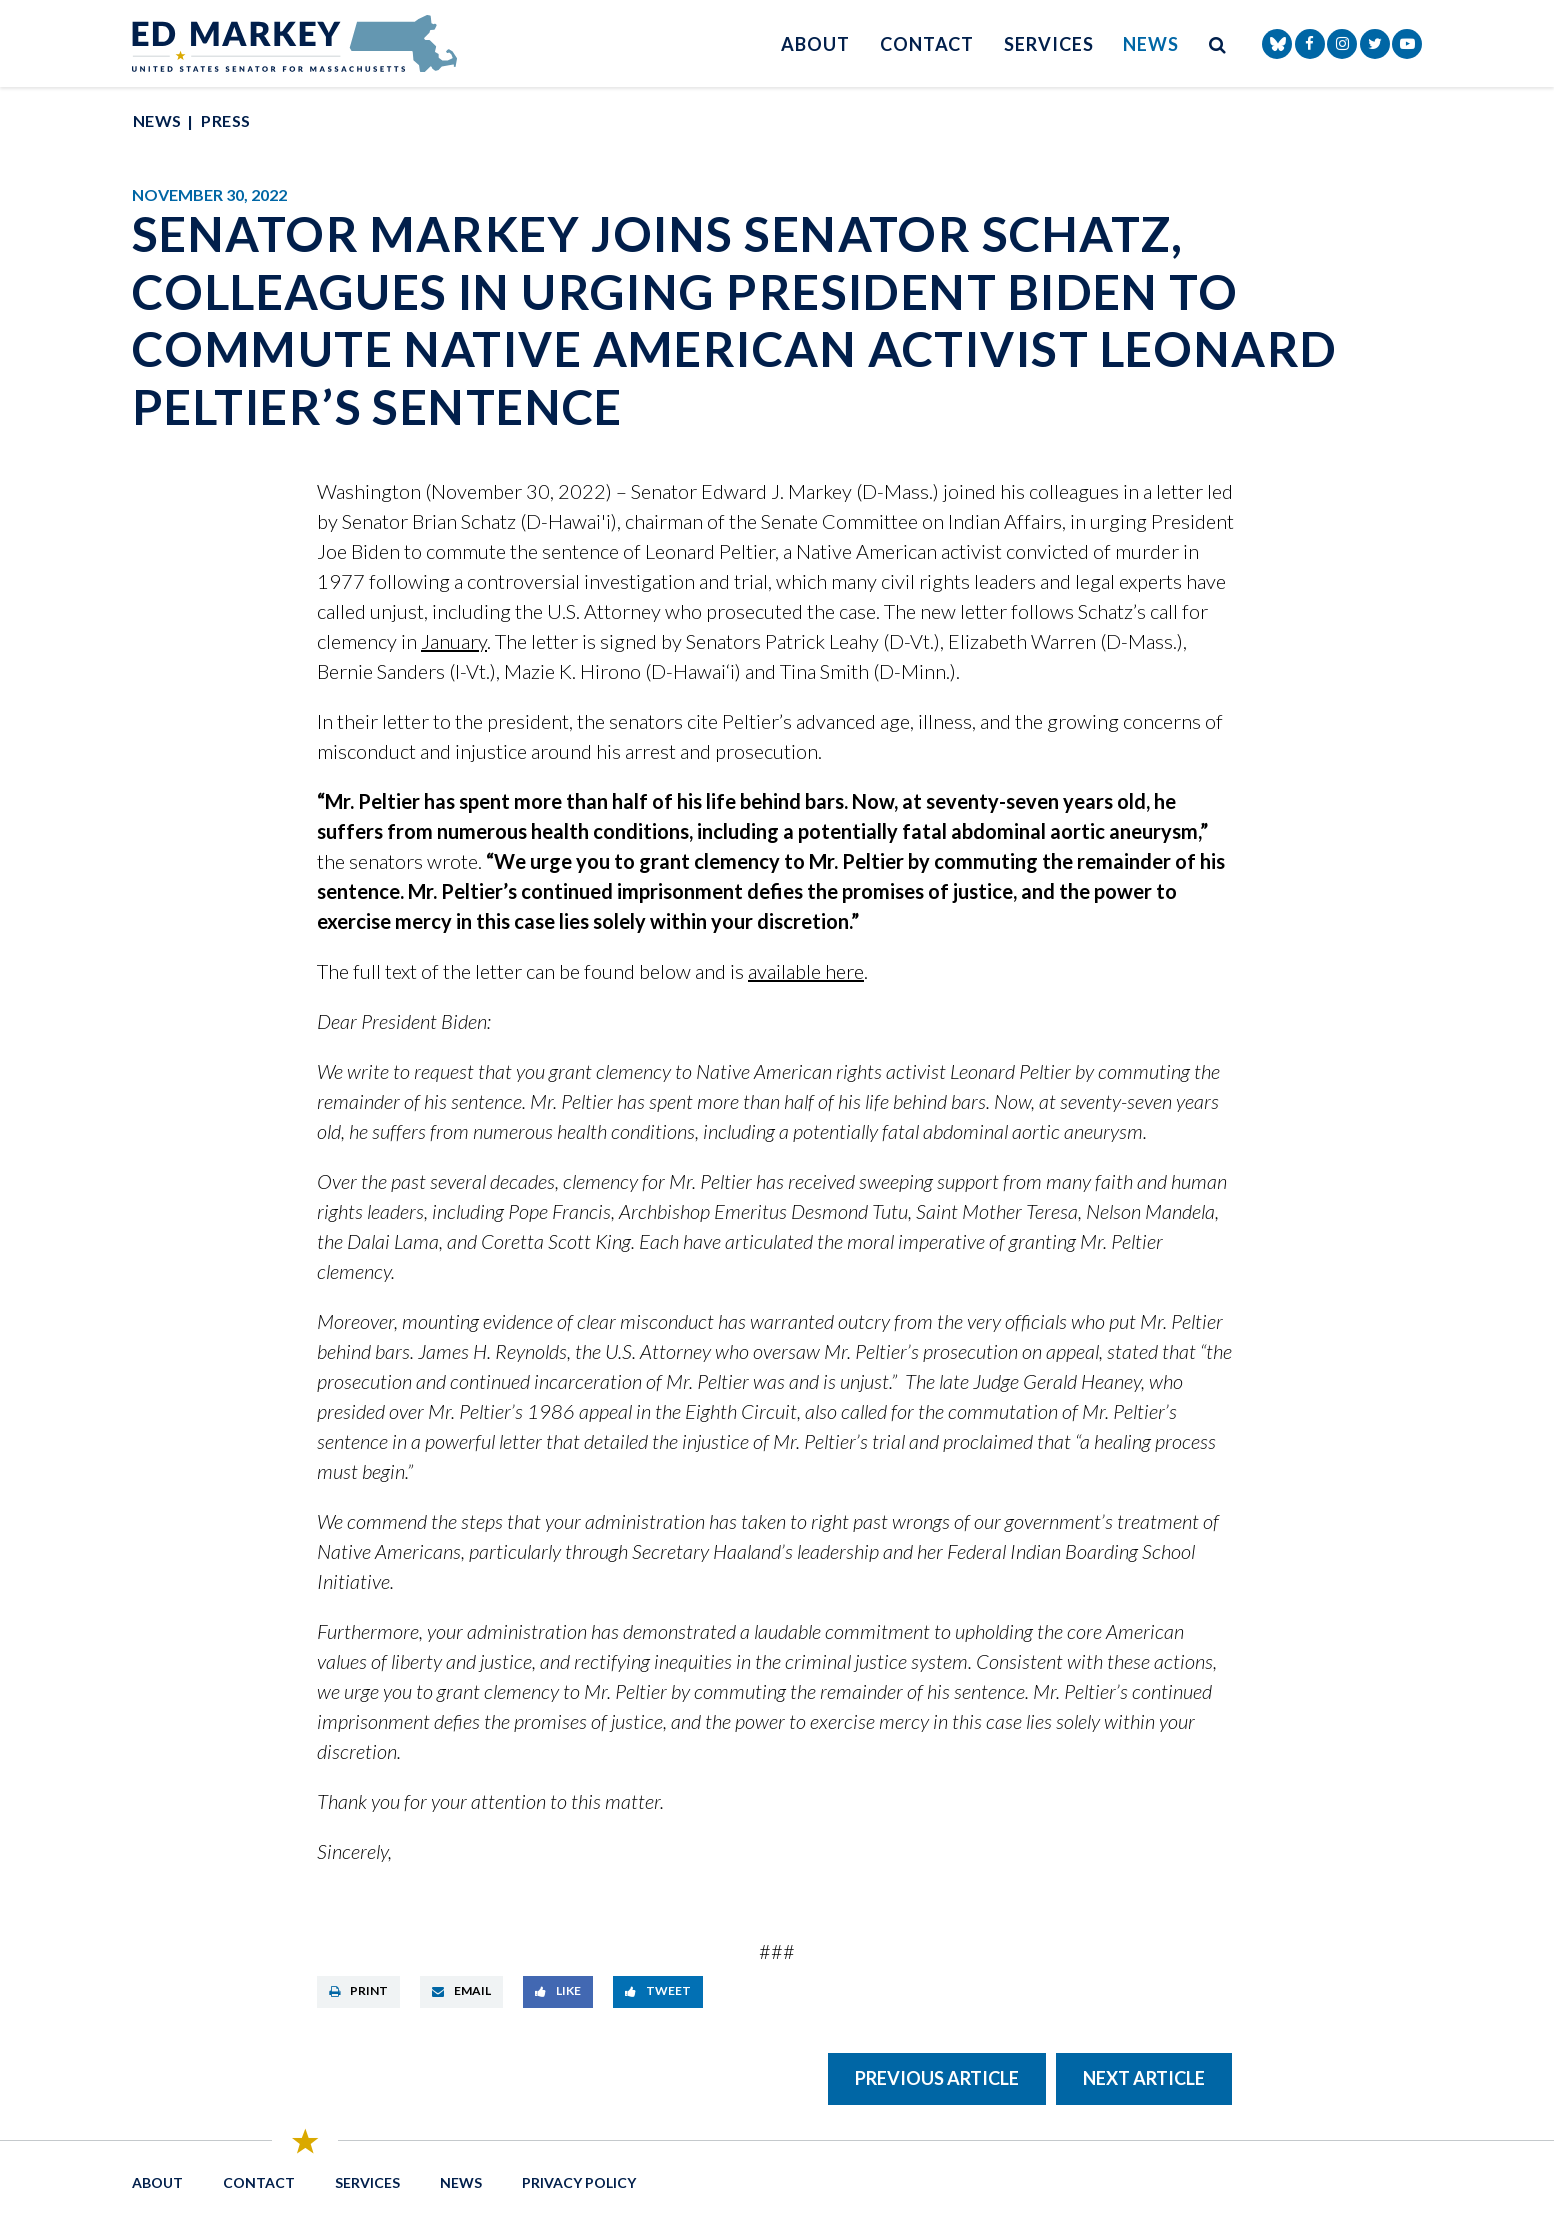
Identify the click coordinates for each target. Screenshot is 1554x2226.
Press (225, 120)
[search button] (1218, 43)
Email (461, 1990)
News (1151, 44)
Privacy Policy (579, 2182)
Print (358, 1990)
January (454, 641)
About (815, 44)
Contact (927, 44)
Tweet (658, 1990)
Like (558, 1990)
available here (806, 971)
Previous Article (937, 2078)
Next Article (1144, 2078)
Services (1048, 44)
